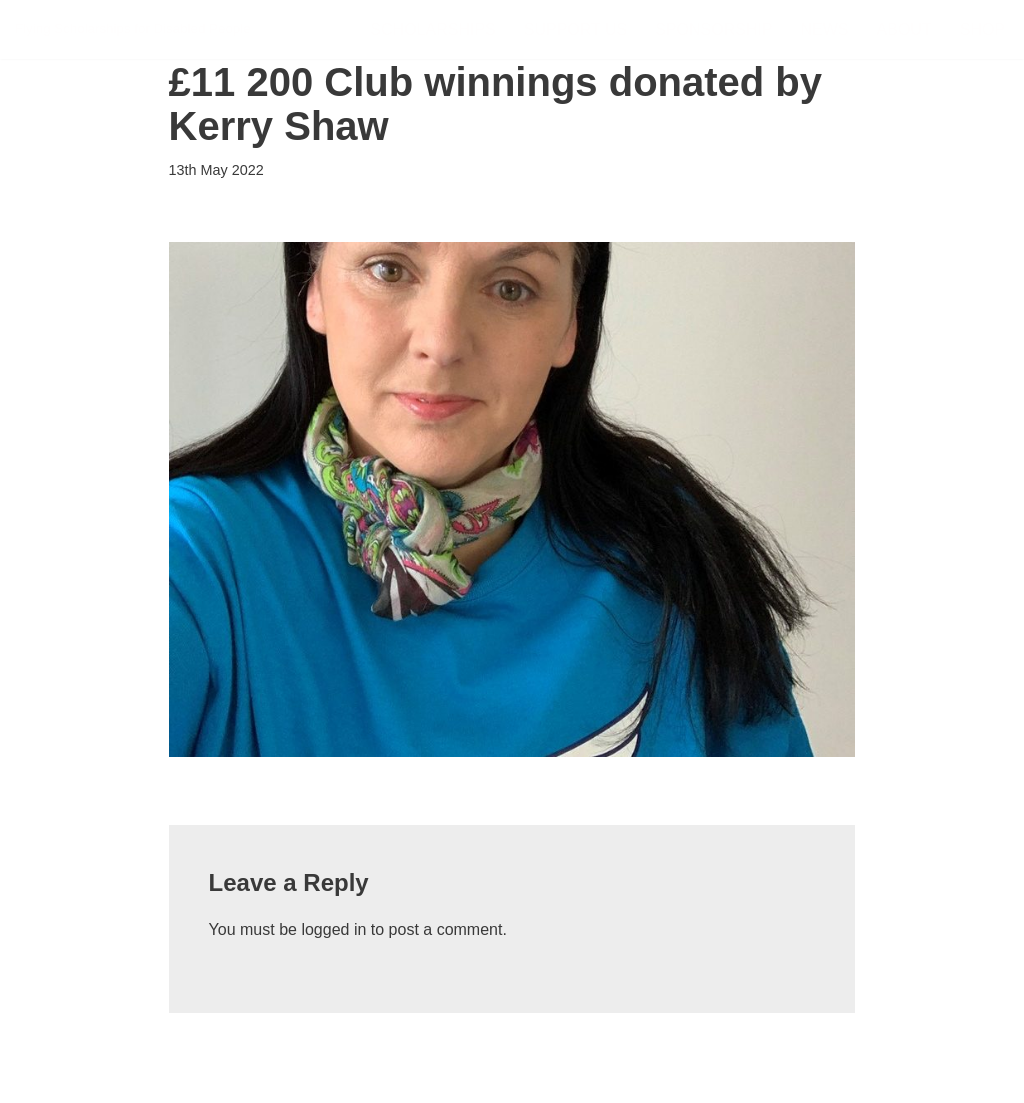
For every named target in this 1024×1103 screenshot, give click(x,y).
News (825, 29)
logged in (333, 929)
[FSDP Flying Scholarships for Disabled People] (133, 29)
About (904, 29)
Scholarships (432, 29)
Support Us (575, 29)
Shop (982, 29)
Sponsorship (713, 29)
